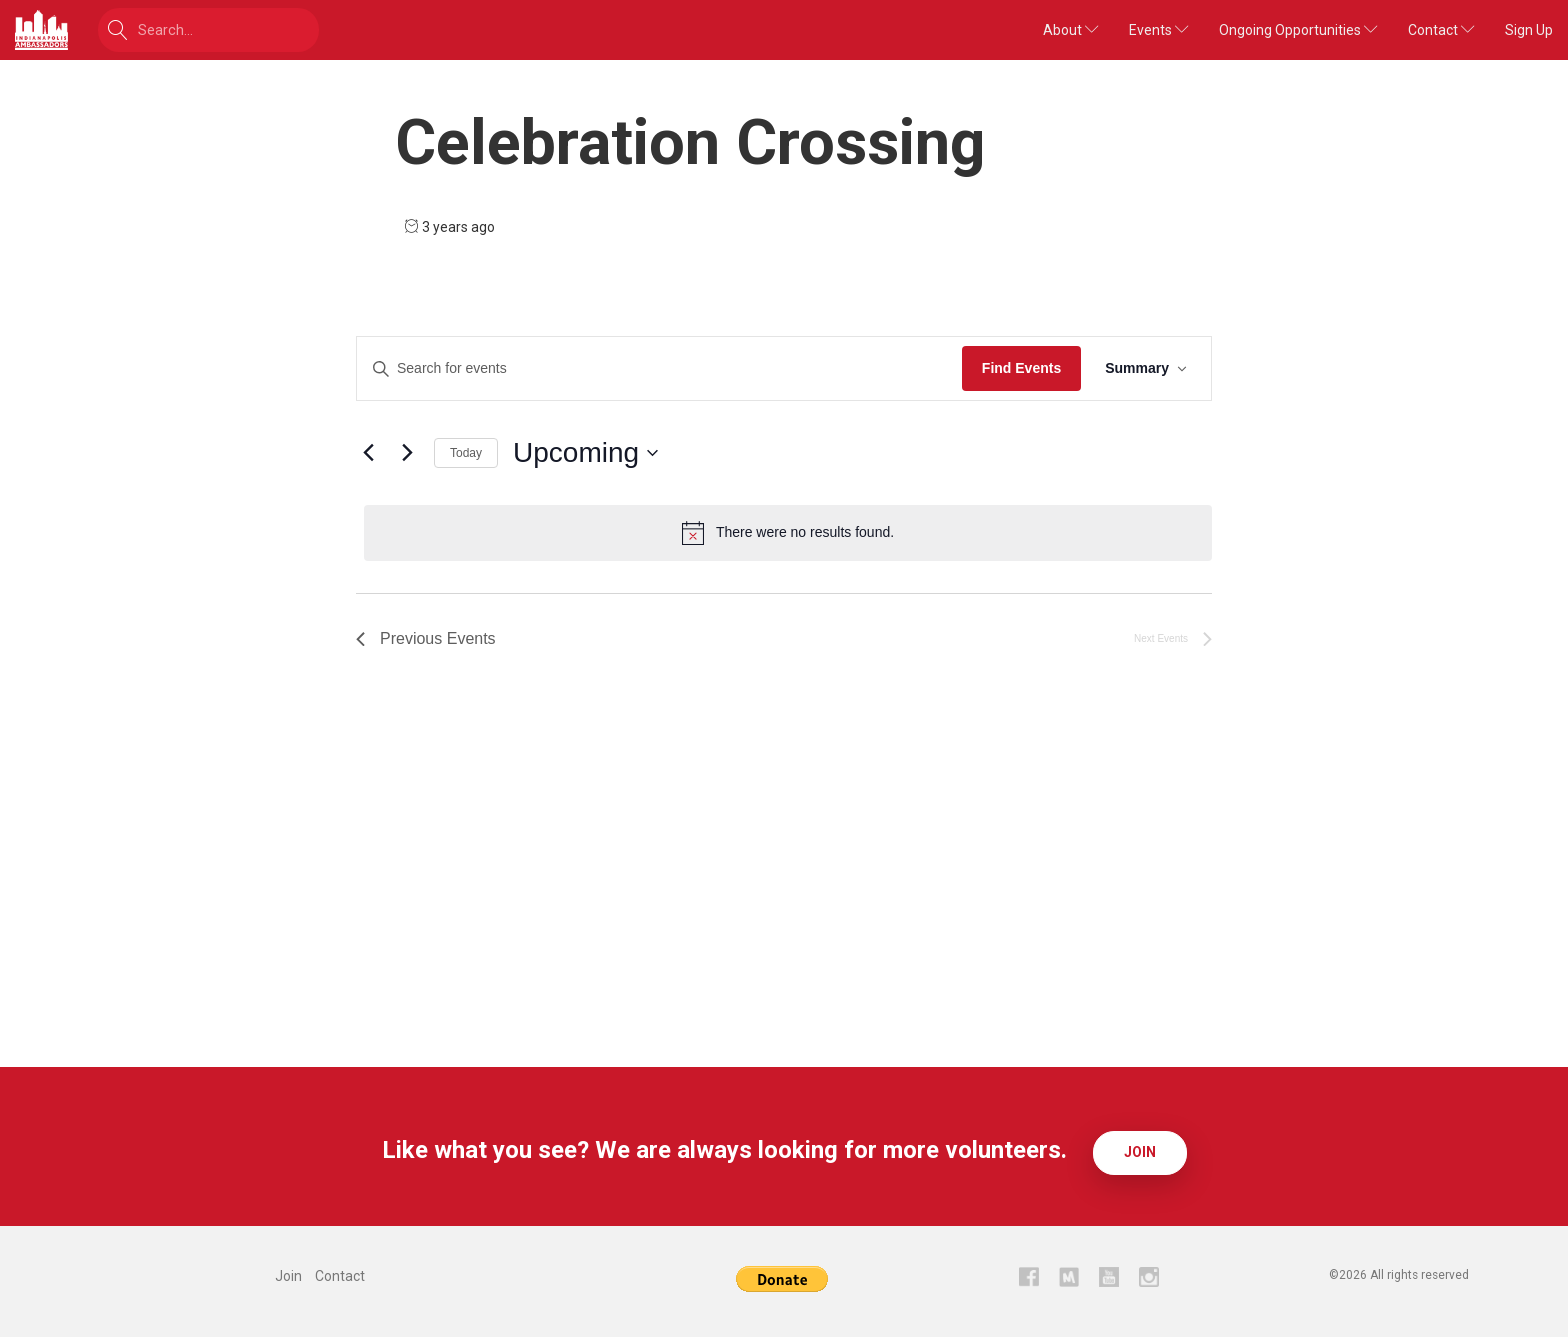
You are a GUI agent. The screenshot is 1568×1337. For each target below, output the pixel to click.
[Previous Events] (368, 453)
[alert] (788, 533)
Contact (1441, 30)
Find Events (1021, 368)
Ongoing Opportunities (1298, 30)
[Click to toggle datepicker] (585, 453)
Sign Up (1529, 30)
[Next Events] (407, 453)
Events (1159, 30)
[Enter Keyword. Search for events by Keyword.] (659, 368)
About (1071, 30)
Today (466, 453)
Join (1140, 1150)
